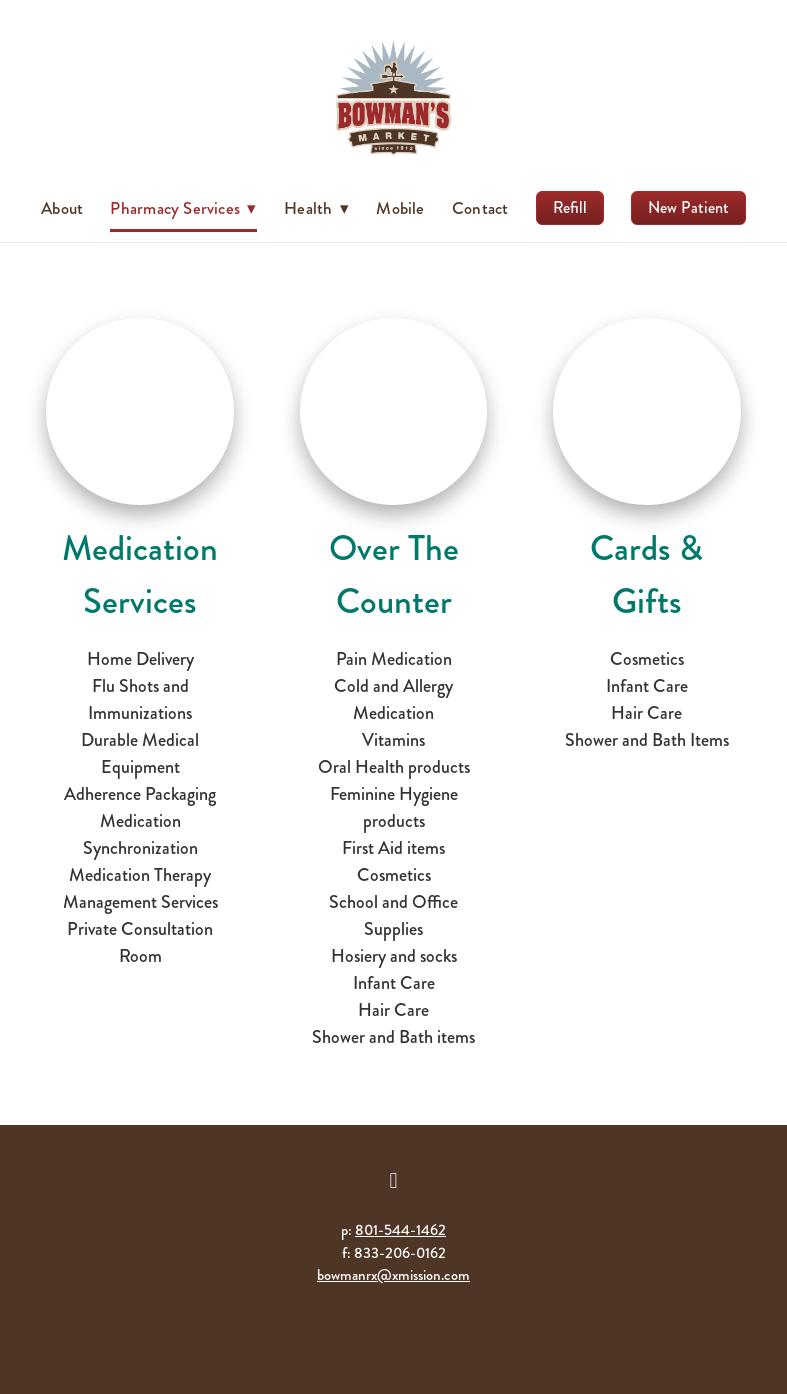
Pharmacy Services (183, 208)
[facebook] (394, 1181)
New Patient (688, 207)
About (62, 208)
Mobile (400, 208)
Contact (480, 208)
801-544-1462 (400, 1230)
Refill (570, 207)
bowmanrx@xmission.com (393, 1275)
